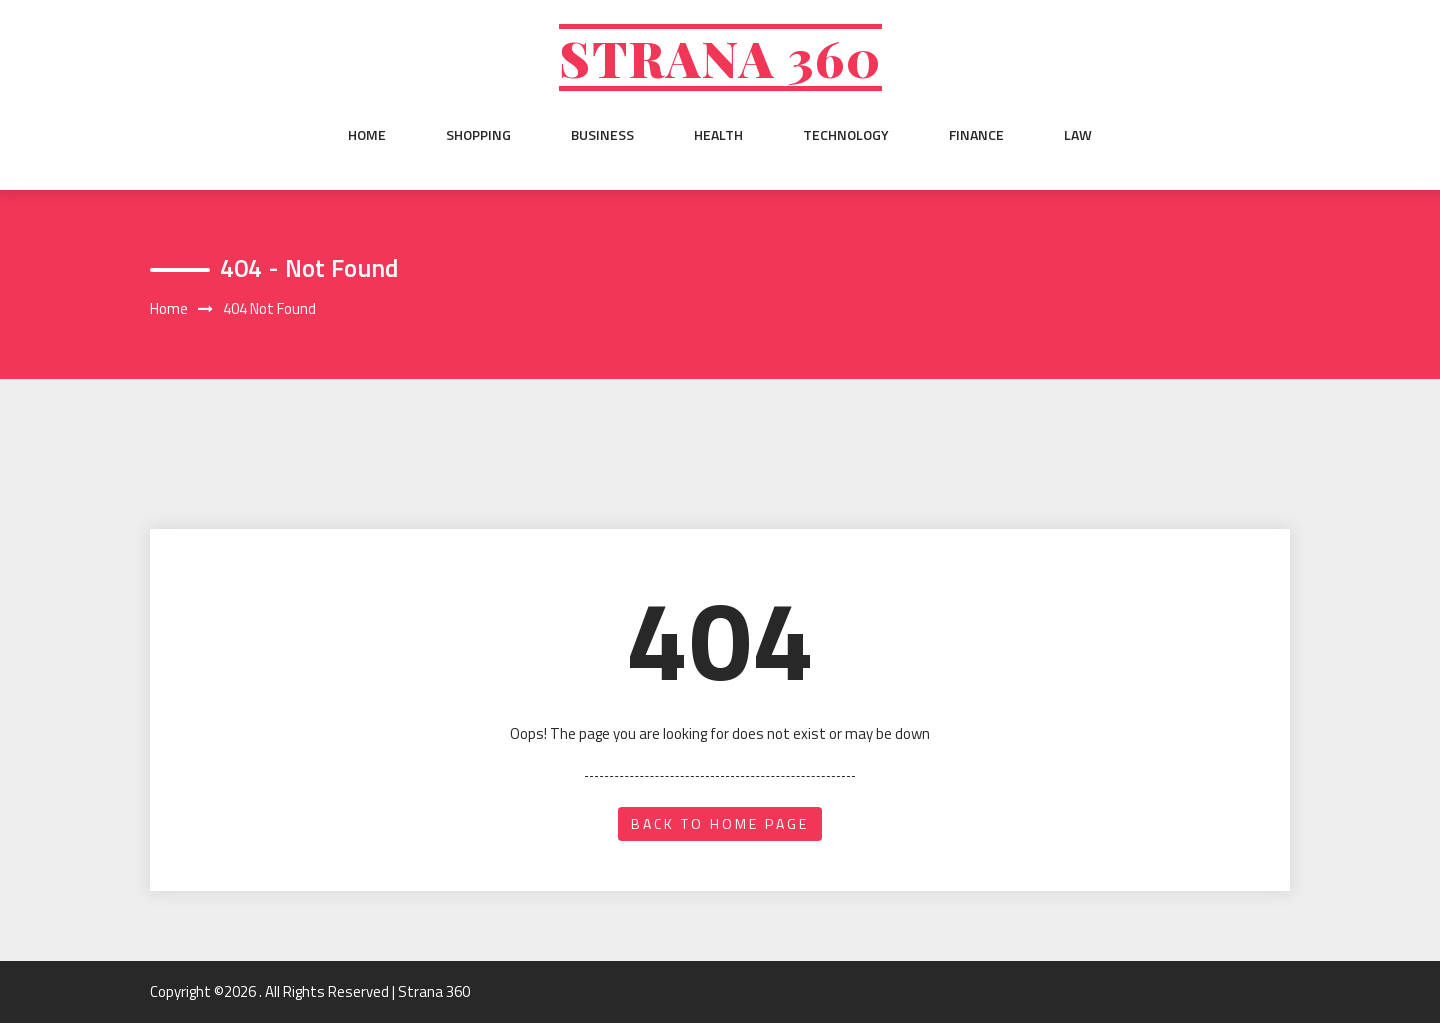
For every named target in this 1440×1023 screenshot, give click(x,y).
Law (1078, 135)
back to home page (720, 823)
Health (718, 135)
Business (602, 135)
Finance (976, 135)
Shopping (478, 135)
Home (367, 135)
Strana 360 (720, 57)
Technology (846, 135)
